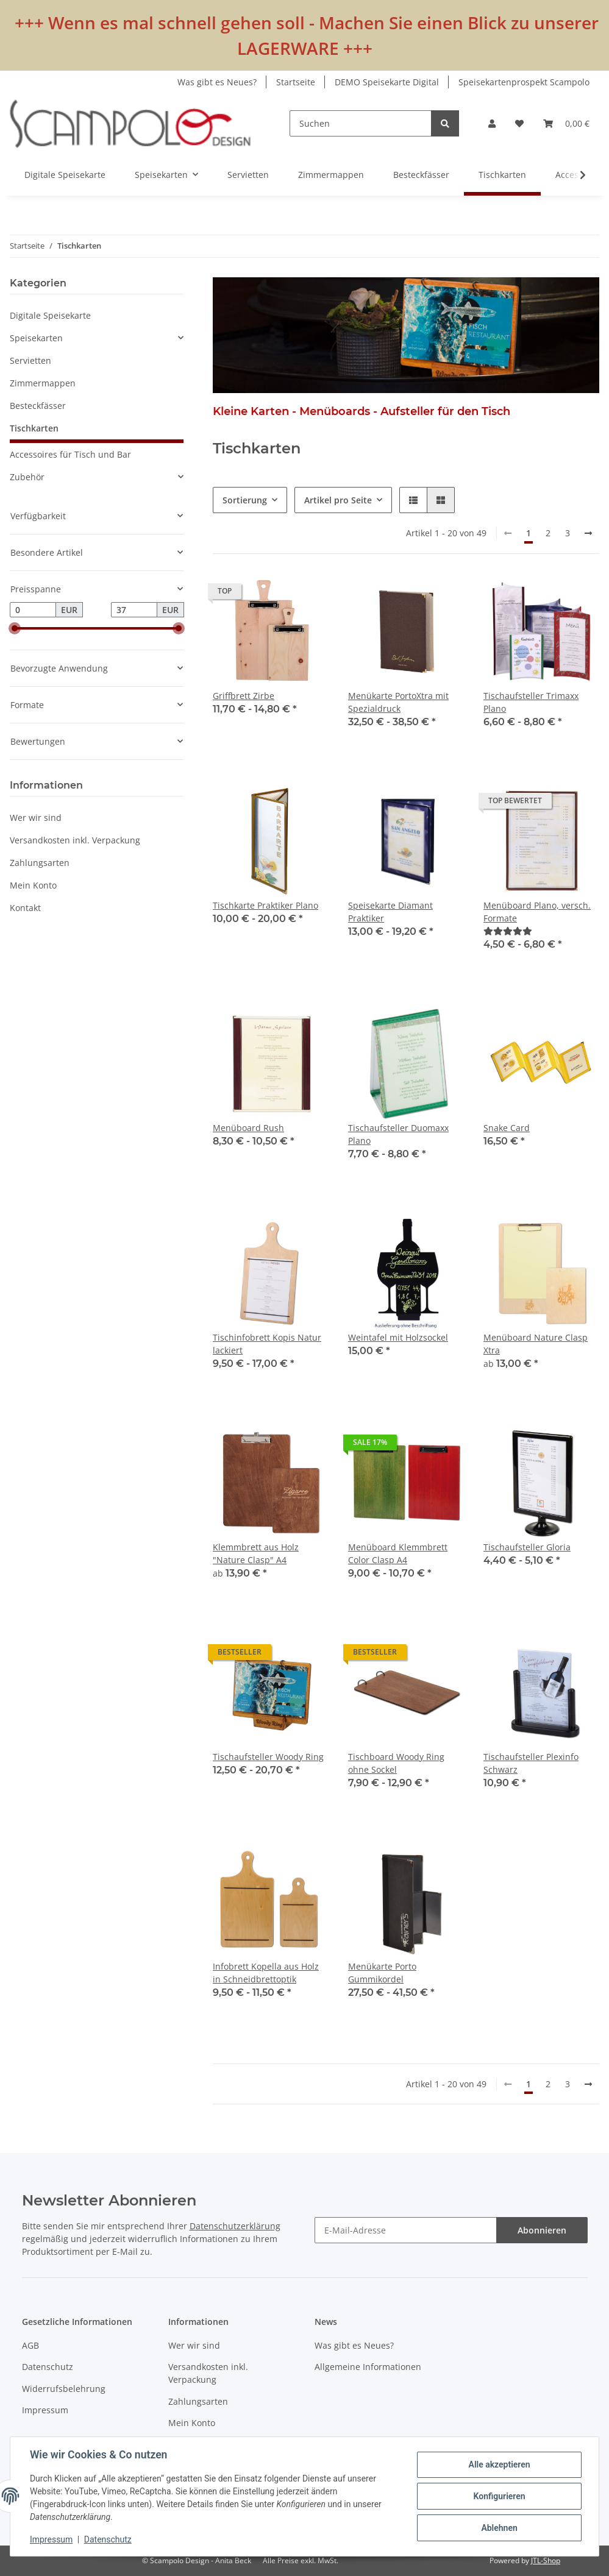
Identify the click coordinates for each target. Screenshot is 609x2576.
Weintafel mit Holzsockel (398, 1337)
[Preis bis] (134, 610)
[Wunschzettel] (519, 123)
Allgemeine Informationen (368, 2366)
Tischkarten (34, 428)
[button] (492, 123)
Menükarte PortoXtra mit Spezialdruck (398, 702)
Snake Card (506, 1128)
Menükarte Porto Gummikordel (382, 1972)
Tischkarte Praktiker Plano (265, 905)
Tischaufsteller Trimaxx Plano (531, 702)
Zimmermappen (43, 383)
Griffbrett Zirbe (243, 695)
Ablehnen (499, 2528)
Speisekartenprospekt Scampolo (523, 82)
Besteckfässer (38, 405)
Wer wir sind (36, 817)
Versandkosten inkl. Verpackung (75, 840)
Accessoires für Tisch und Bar (70, 454)
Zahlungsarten (39, 862)
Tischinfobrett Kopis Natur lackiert (267, 1344)
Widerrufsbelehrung (63, 2388)
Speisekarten (36, 338)
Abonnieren (542, 2230)
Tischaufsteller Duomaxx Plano (398, 1134)
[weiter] (588, 533)
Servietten (30, 360)
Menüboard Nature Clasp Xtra (535, 1344)
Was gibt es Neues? (217, 82)
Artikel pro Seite (338, 500)
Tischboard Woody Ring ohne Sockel (396, 1763)
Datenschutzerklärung (235, 2226)
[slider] (15, 629)
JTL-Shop (545, 2560)
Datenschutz (47, 2366)
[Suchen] (361, 123)
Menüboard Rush (248, 1128)
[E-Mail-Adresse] (406, 2230)
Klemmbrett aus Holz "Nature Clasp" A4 (256, 1553)
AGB (30, 2345)
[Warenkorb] (566, 123)
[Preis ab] (33, 610)
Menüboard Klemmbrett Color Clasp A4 (397, 1553)
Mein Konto (33, 885)
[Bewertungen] (507, 931)
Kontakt (25, 908)
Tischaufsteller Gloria (527, 1547)
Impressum (45, 2410)
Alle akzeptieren (499, 2464)
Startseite (295, 82)
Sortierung (245, 500)
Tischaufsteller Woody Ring (268, 1756)
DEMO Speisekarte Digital (387, 82)
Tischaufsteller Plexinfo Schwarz (531, 1763)
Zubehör (27, 477)
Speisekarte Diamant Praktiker (390, 911)
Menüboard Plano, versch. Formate (537, 911)
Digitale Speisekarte (50, 315)
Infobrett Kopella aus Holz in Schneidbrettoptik (266, 1972)
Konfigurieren (499, 2496)
